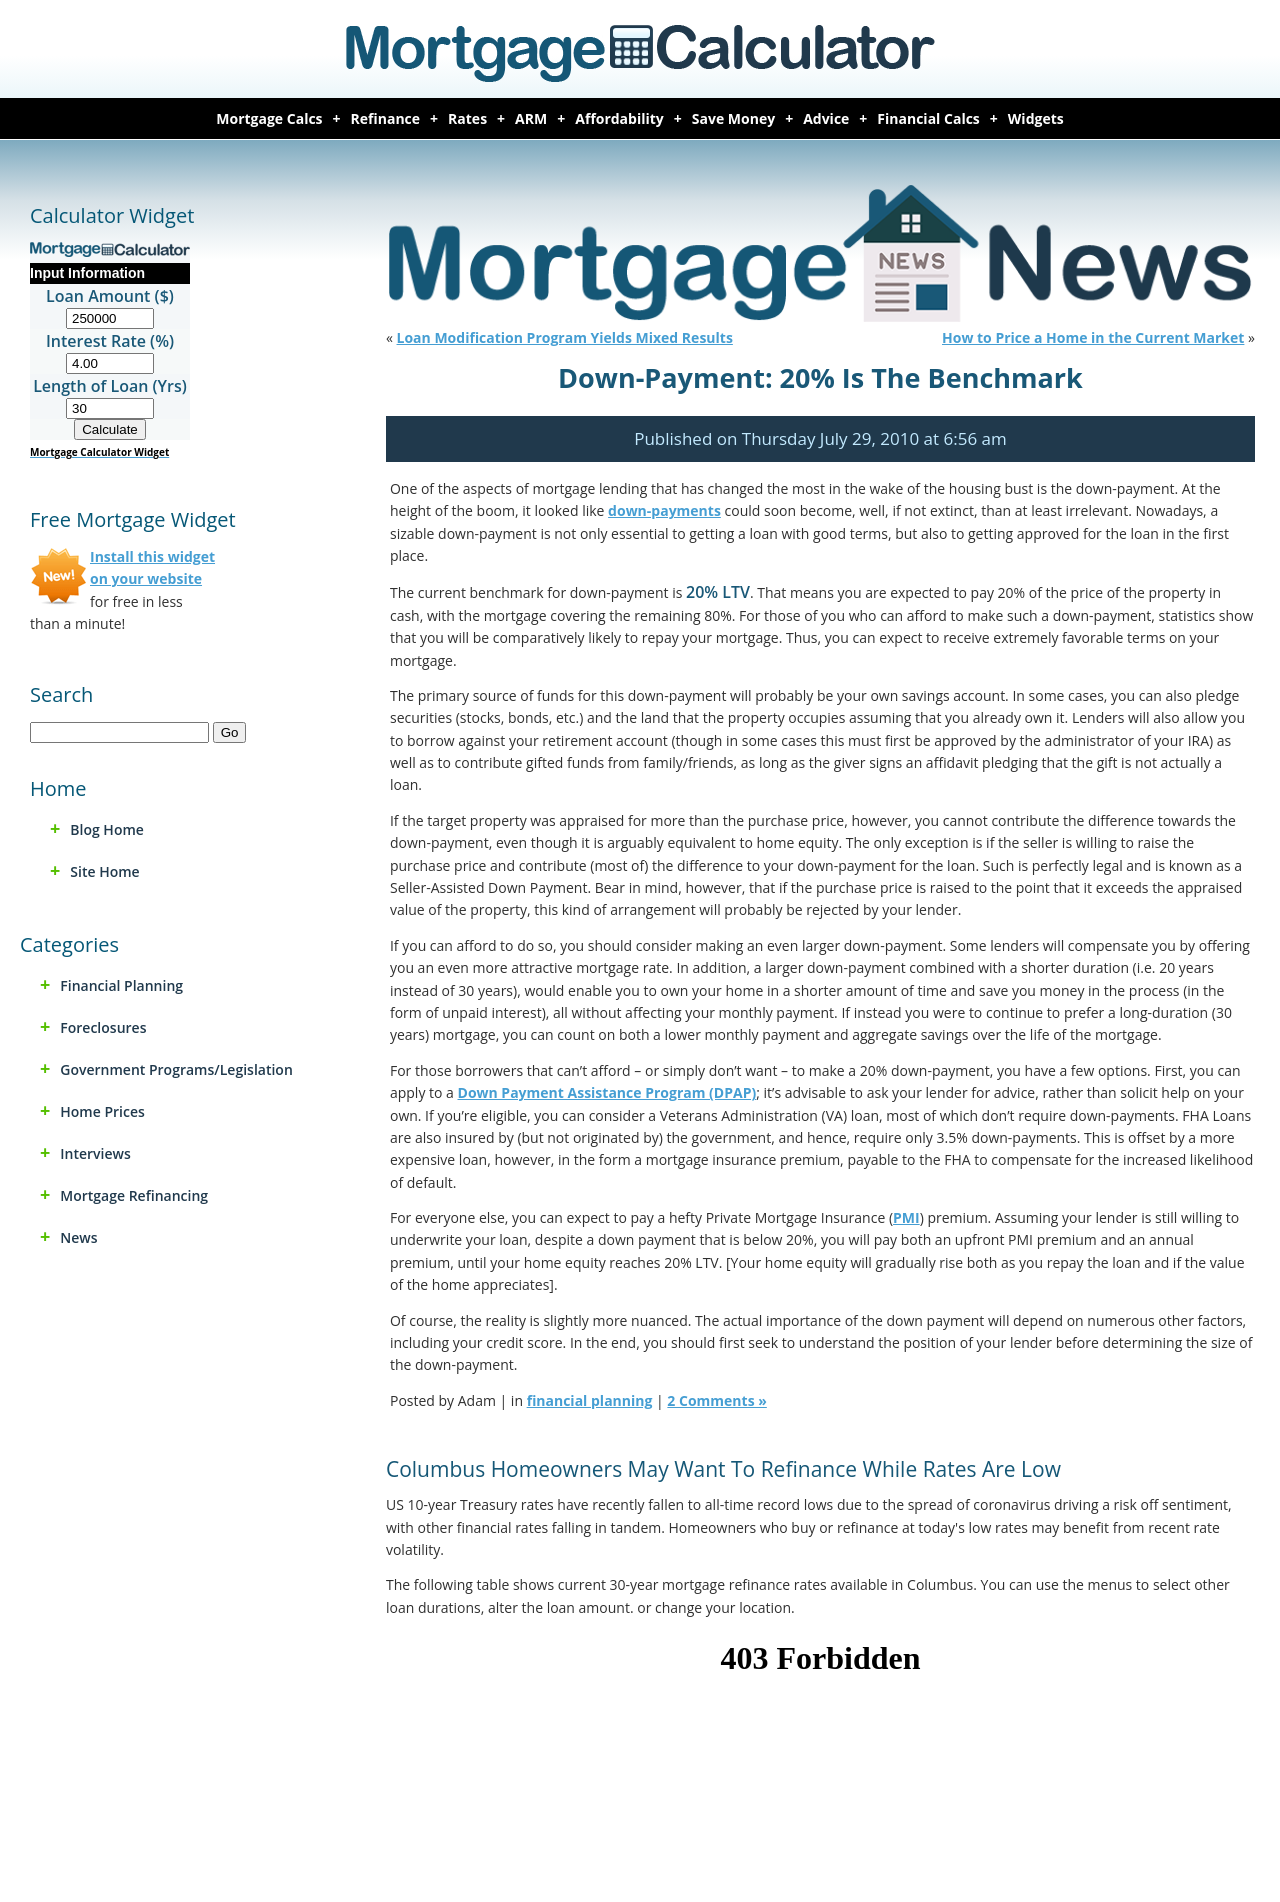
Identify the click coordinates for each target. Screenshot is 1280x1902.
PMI (906, 1217)
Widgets (1036, 118)
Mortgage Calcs (269, 118)
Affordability (619, 118)
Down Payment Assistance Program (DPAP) (607, 1092)
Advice (826, 118)
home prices (102, 1111)
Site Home (104, 871)
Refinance (386, 118)
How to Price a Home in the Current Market (1093, 337)
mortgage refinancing (134, 1195)
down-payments (664, 510)
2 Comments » (716, 1400)
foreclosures (103, 1027)
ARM (531, 118)
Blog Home (107, 829)
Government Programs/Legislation (176, 1069)
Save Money (733, 118)
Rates (467, 118)
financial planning (121, 985)
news (78, 1237)
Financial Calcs (928, 118)
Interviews (95, 1153)
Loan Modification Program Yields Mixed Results (565, 337)
